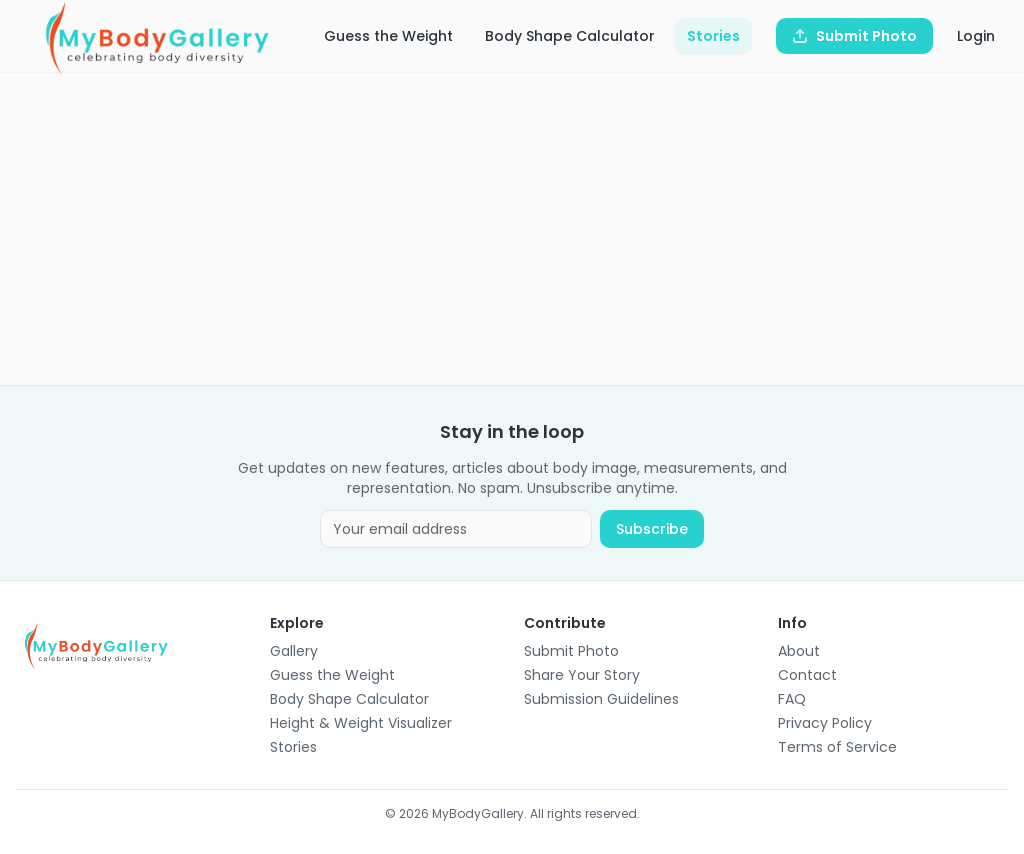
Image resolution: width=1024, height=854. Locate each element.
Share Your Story (582, 675)
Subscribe (652, 529)
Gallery (294, 651)
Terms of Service (837, 747)
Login (976, 36)
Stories (713, 36)
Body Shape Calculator (570, 36)
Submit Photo (571, 651)
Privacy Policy (825, 723)
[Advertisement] (512, 229)
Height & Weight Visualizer (361, 723)
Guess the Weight (388, 36)
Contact (807, 675)
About (799, 651)
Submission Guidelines (601, 699)
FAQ (792, 699)
